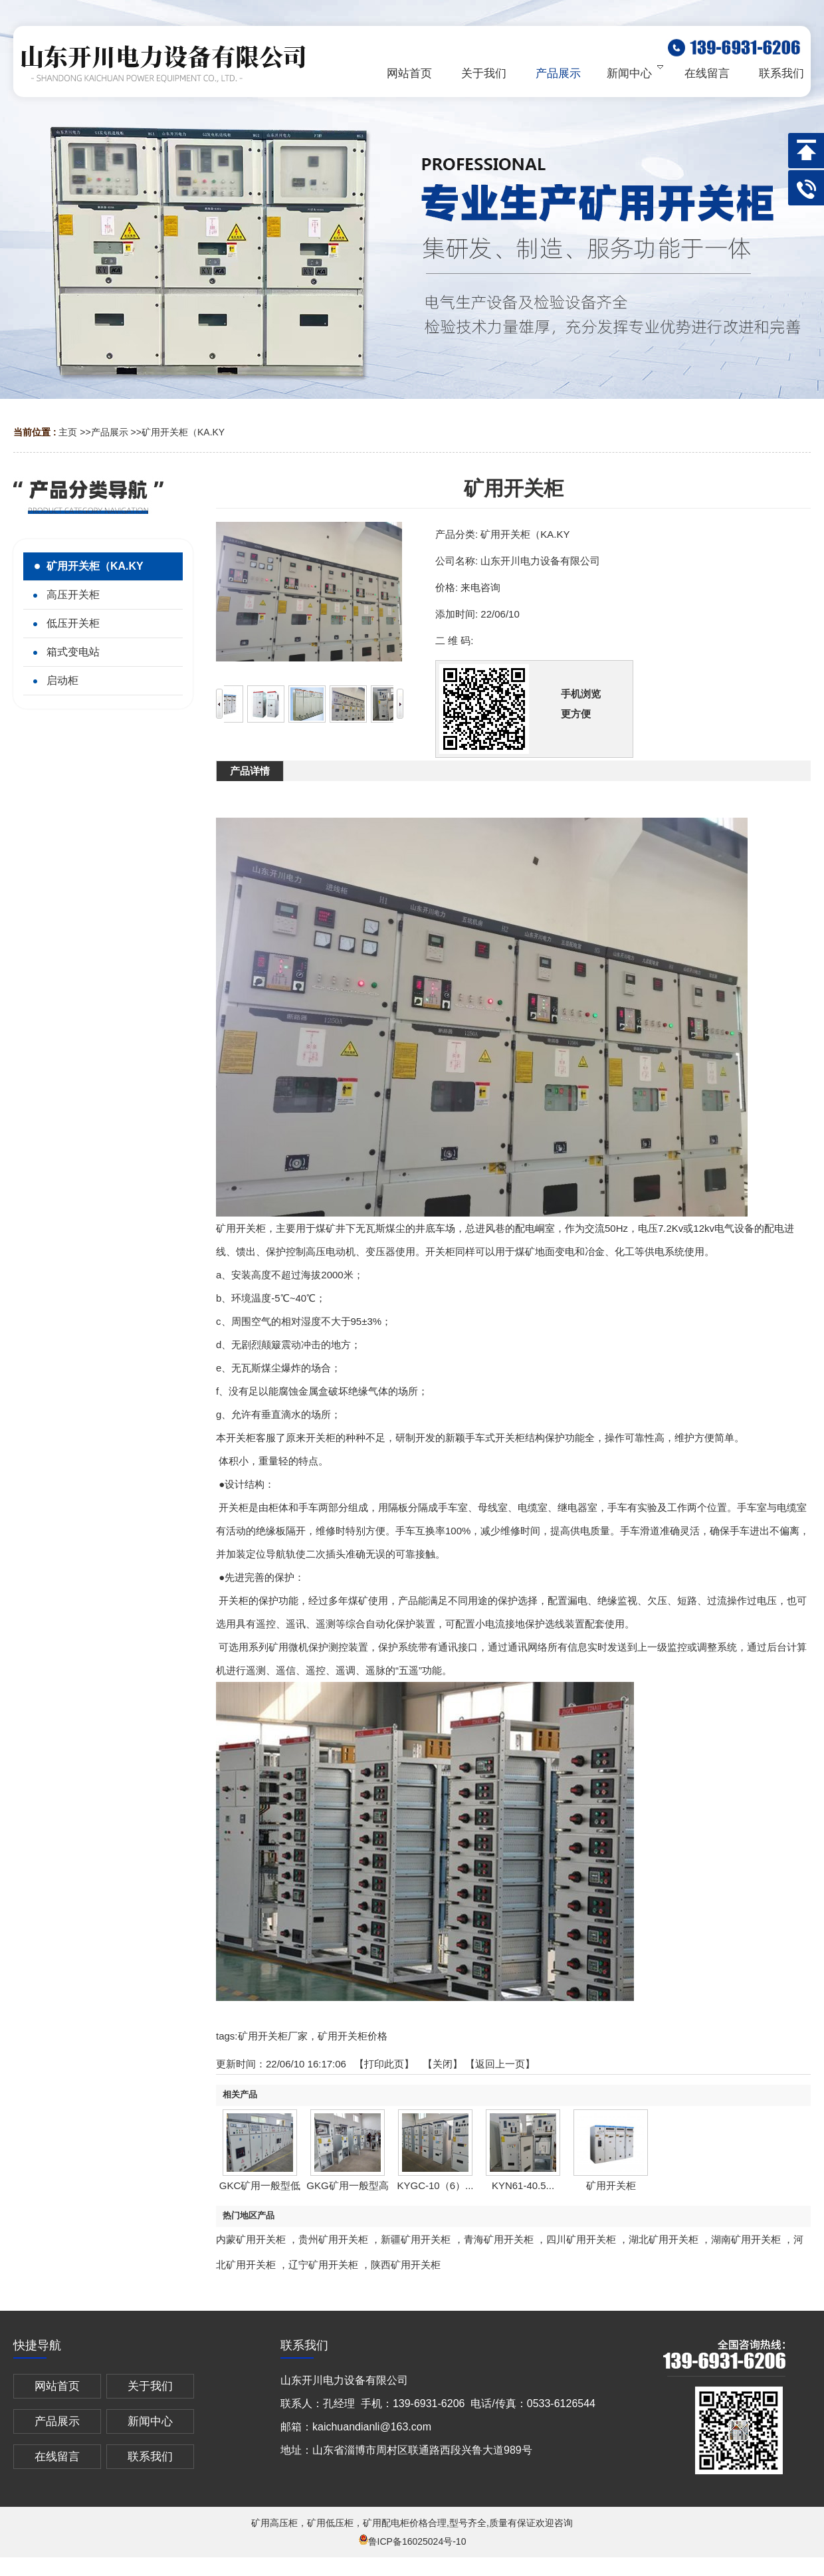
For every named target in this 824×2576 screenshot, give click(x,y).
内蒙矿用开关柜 (251, 2239)
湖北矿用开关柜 (663, 2239)
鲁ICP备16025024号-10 (412, 2541)
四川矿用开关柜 (581, 2239)
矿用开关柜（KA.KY (183, 432)
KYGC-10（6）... (435, 2185)
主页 (67, 432)
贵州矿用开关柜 (333, 2239)
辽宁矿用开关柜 (323, 2264)
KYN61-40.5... (523, 2185)
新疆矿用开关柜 (416, 2239)
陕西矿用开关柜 (406, 2264)
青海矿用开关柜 (499, 2239)
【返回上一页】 (500, 2063)
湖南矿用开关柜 (746, 2239)
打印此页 (384, 2063)
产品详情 (250, 770)
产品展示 (109, 432)
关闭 (443, 2063)
